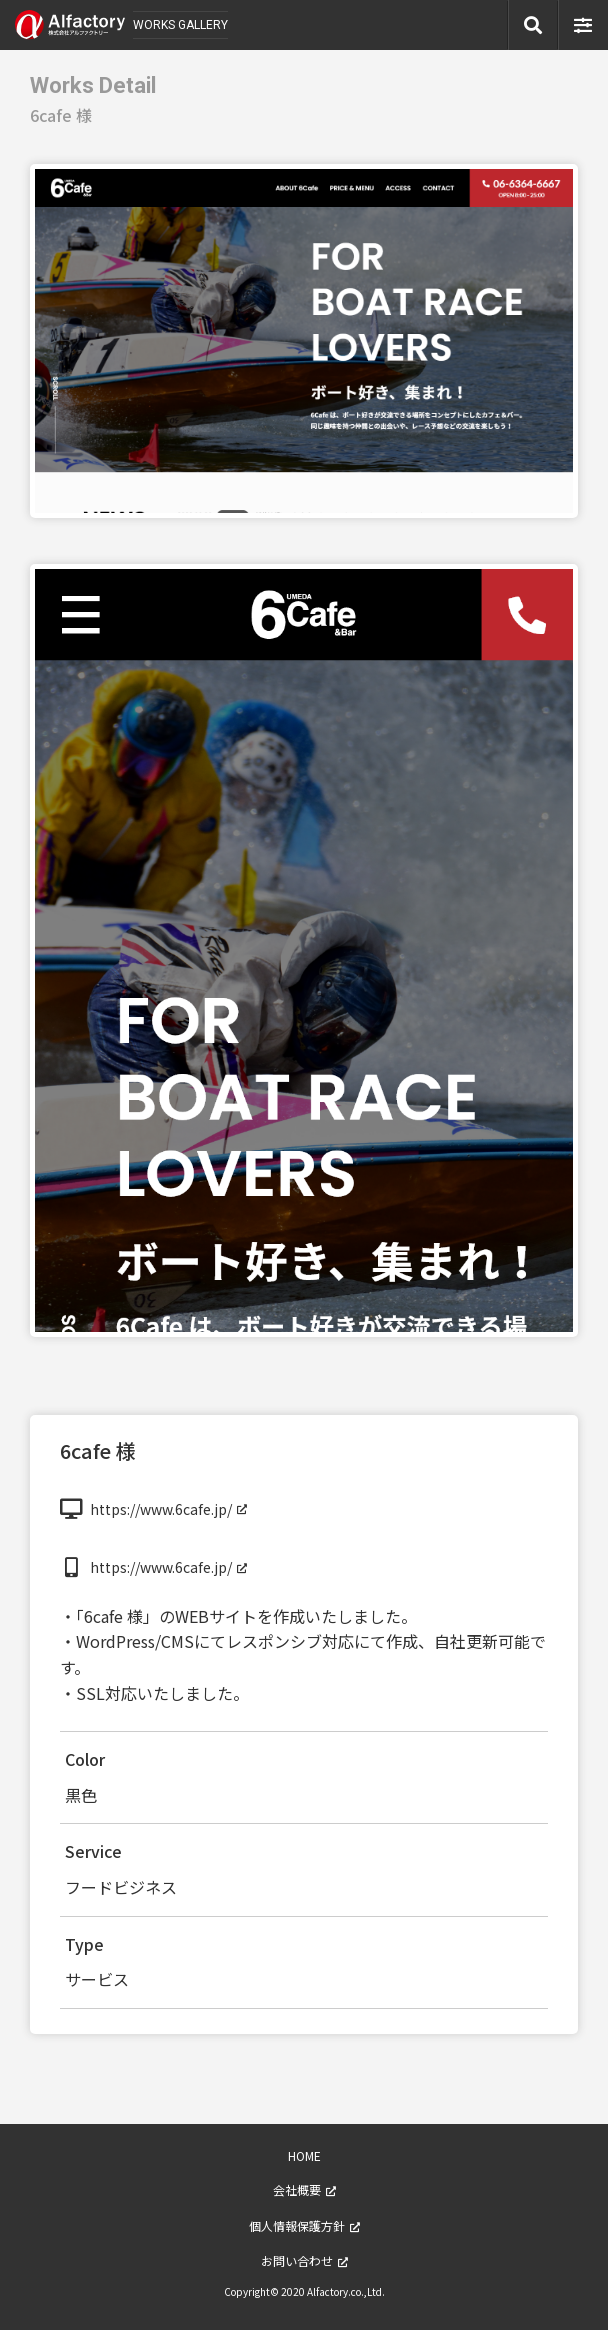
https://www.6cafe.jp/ (161, 1509)
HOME (304, 2155)
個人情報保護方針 (297, 2225)
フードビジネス (121, 1887)
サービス (97, 1979)
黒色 (81, 1795)
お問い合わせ (297, 2260)
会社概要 (297, 2189)
